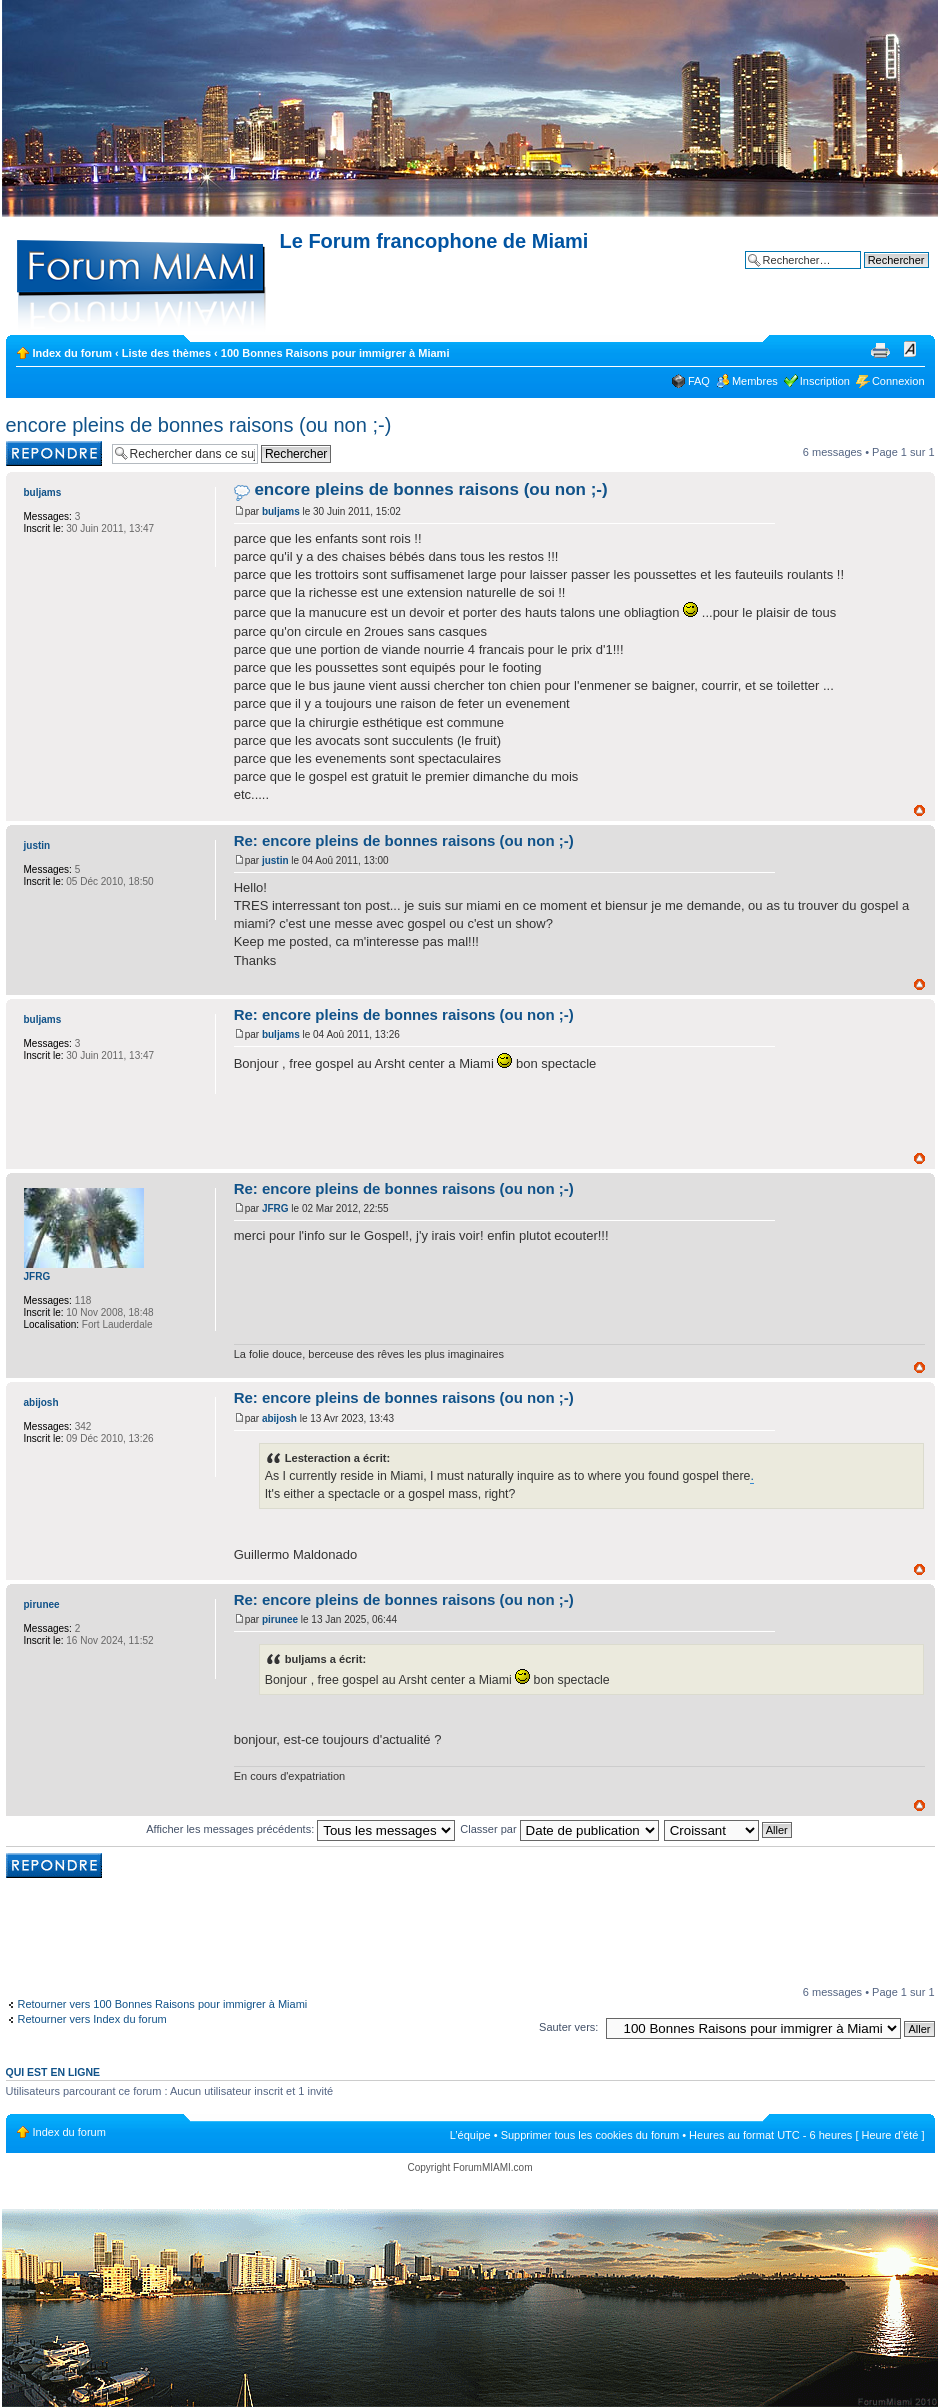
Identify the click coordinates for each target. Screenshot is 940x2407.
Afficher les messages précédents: (300, 1829)
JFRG (275, 1208)
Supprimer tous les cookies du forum (590, 2135)
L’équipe (470, 2135)
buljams (281, 511)
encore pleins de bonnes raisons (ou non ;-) (199, 425)
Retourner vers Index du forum (92, 2019)
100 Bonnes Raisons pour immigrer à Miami (335, 353)
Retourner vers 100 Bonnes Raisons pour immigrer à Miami (163, 2004)
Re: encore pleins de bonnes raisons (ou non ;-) (404, 840)
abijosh (279, 1418)
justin (275, 860)
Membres (755, 381)
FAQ (699, 381)
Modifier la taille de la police (910, 349)
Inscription (825, 381)
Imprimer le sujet (880, 349)
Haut (919, 810)
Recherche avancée (880, 275)
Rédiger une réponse (54, 453)
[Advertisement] (470, 1934)
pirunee (280, 1619)
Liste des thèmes (166, 353)
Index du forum (72, 353)
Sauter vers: (568, 2027)
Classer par (559, 1829)
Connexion (898, 381)
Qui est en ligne (53, 2072)
